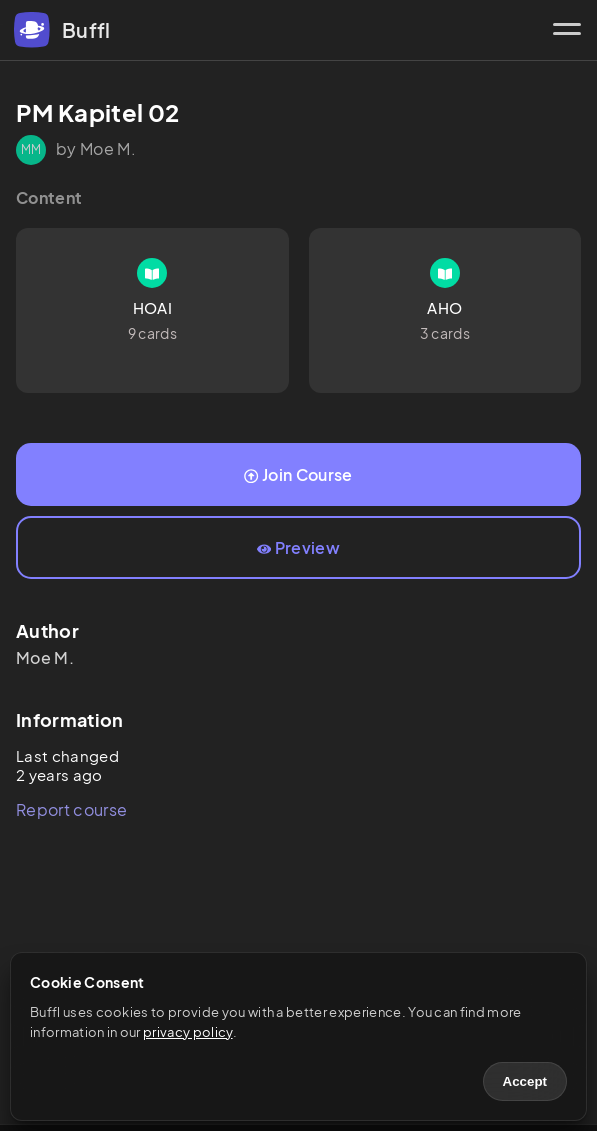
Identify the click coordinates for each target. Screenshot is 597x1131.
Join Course (298, 474)
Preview (298, 547)
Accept (525, 1081)
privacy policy (187, 1032)
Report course (71, 809)
